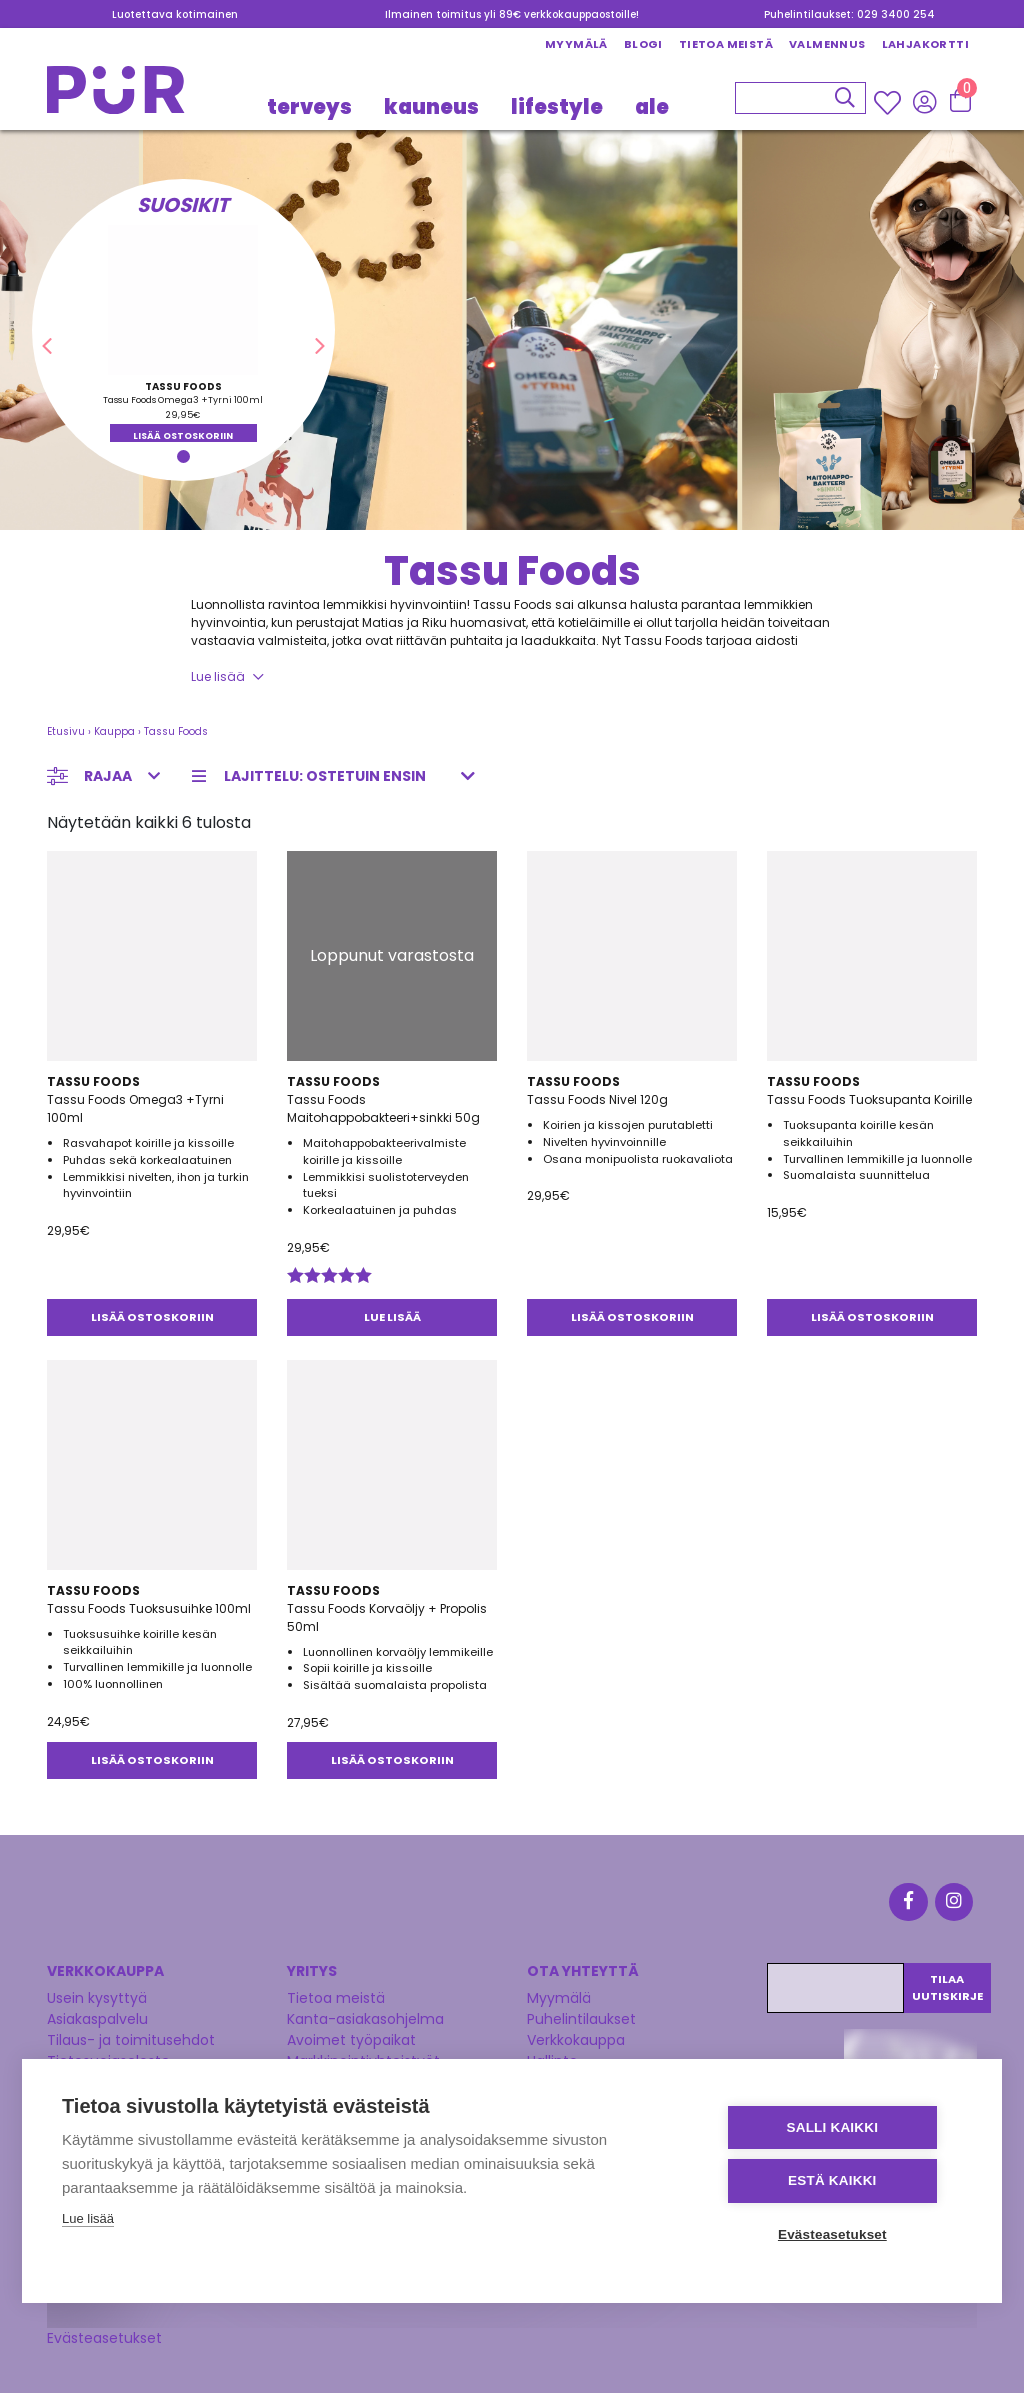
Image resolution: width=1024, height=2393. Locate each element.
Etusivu (66, 731)
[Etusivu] (116, 95)
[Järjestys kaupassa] (339, 776)
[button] (47, 346)
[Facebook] (912, 1903)
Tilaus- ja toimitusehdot (131, 2037)
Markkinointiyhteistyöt (363, 2058)
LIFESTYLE (557, 107)
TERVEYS (309, 107)
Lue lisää (218, 676)
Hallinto (552, 2058)
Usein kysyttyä (97, 1995)
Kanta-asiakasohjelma (365, 2016)
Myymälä (576, 44)
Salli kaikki (842, 2128)
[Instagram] (954, 1903)
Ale (652, 107)
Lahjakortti (925, 44)
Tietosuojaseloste (108, 2058)
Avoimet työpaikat (351, 2037)
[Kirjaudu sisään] (924, 102)
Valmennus (827, 44)
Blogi (643, 44)
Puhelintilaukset (581, 2016)
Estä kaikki (841, 2181)
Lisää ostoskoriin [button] (183, 436)
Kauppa (114, 731)
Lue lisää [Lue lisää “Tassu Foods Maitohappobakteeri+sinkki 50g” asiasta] (392, 1317)
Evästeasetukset (104, 2334)
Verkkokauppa (576, 2037)
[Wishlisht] (889, 103)
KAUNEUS (431, 107)
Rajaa (108, 776)
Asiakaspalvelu (97, 2016)
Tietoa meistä (726, 44)
